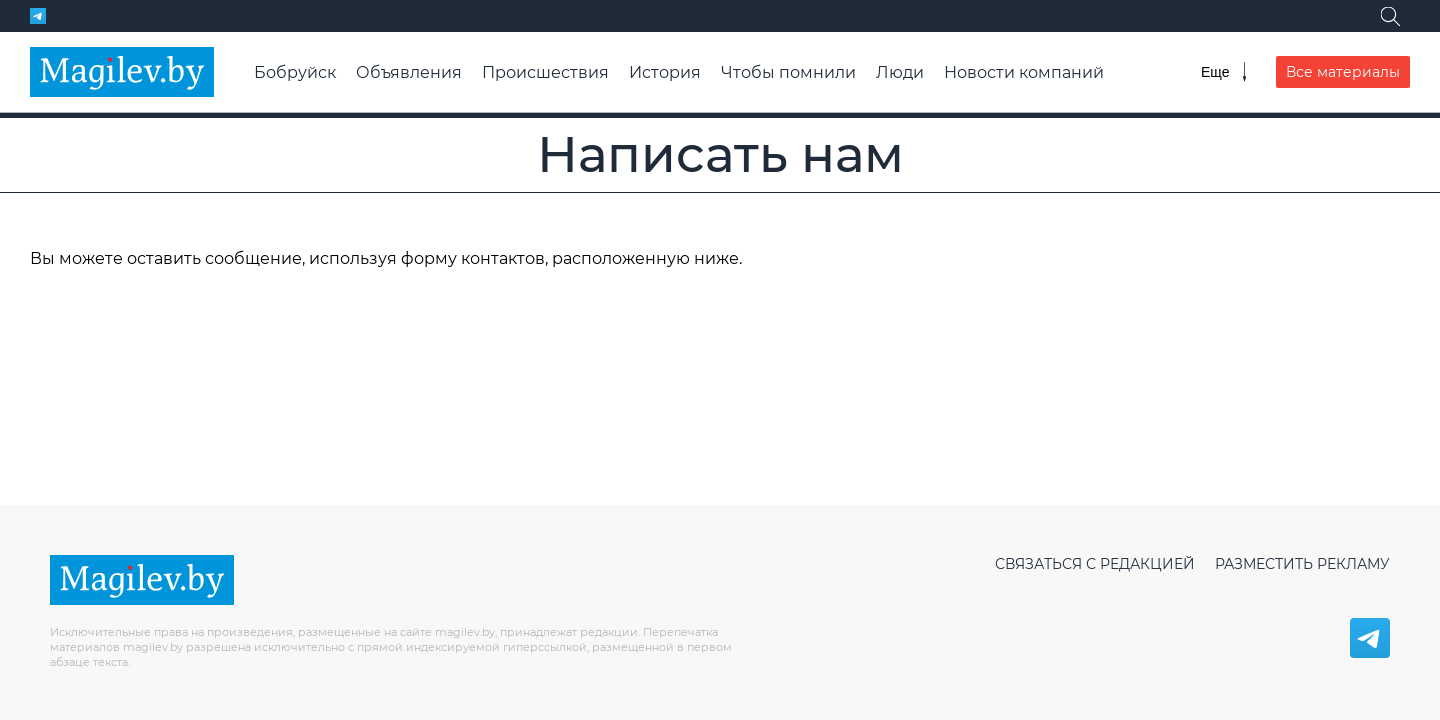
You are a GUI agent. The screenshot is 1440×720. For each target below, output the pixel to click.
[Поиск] (1390, 16)
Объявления (409, 72)
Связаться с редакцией (1095, 564)
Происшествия (545, 72)
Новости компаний (1024, 72)
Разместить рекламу (1302, 564)
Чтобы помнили (788, 72)
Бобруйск (295, 72)
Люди (900, 72)
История (665, 72)
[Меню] (1223, 72)
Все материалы (1343, 72)
